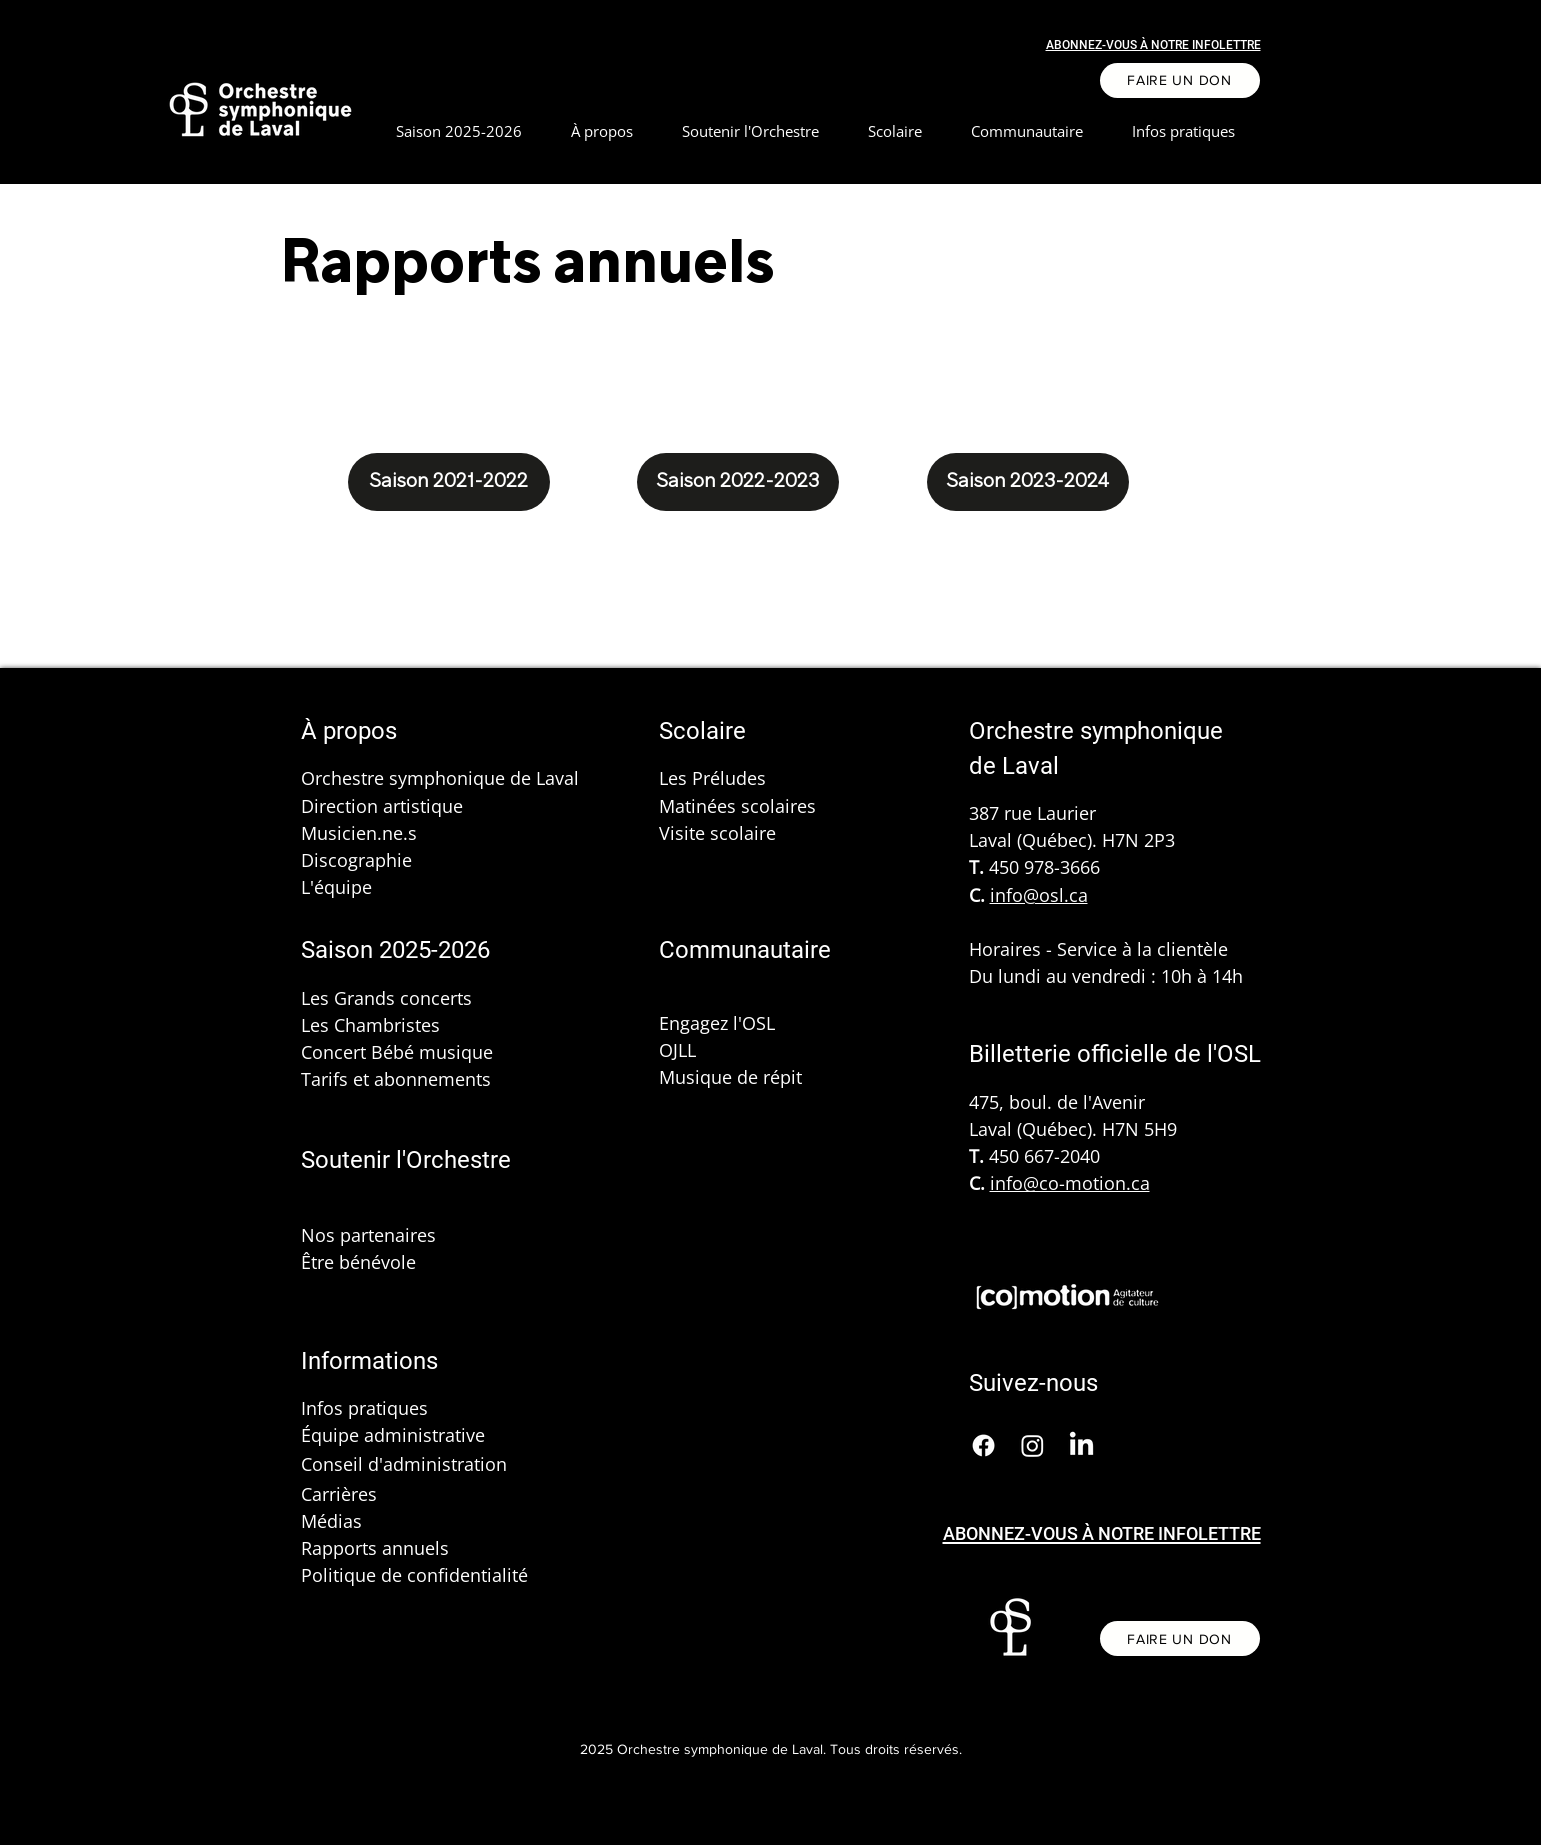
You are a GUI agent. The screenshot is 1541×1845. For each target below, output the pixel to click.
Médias (331, 1521)
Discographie (356, 860)
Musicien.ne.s (359, 833)
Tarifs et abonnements (396, 1079)
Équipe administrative (393, 1435)
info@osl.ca (1039, 895)
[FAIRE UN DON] (1180, 80)
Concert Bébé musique (397, 1052)
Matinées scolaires (737, 806)
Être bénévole (358, 1262)
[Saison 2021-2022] (449, 482)
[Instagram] (1032, 1445)
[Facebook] (983, 1445)
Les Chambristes (370, 1025)
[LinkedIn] (1081, 1445)
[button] (602, 131)
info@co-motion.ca (1070, 1183)
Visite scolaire (717, 833)
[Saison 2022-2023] (738, 482)
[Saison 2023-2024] (1028, 482)
